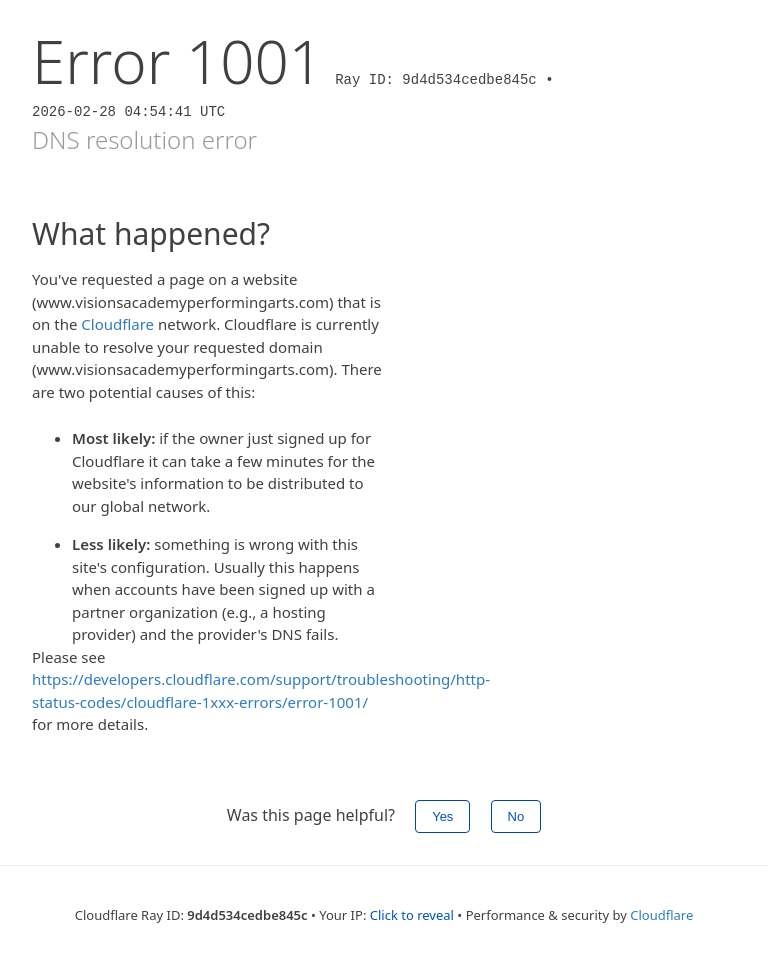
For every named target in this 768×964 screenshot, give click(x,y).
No (516, 816)
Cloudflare (117, 324)
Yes (442, 816)
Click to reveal (412, 915)
